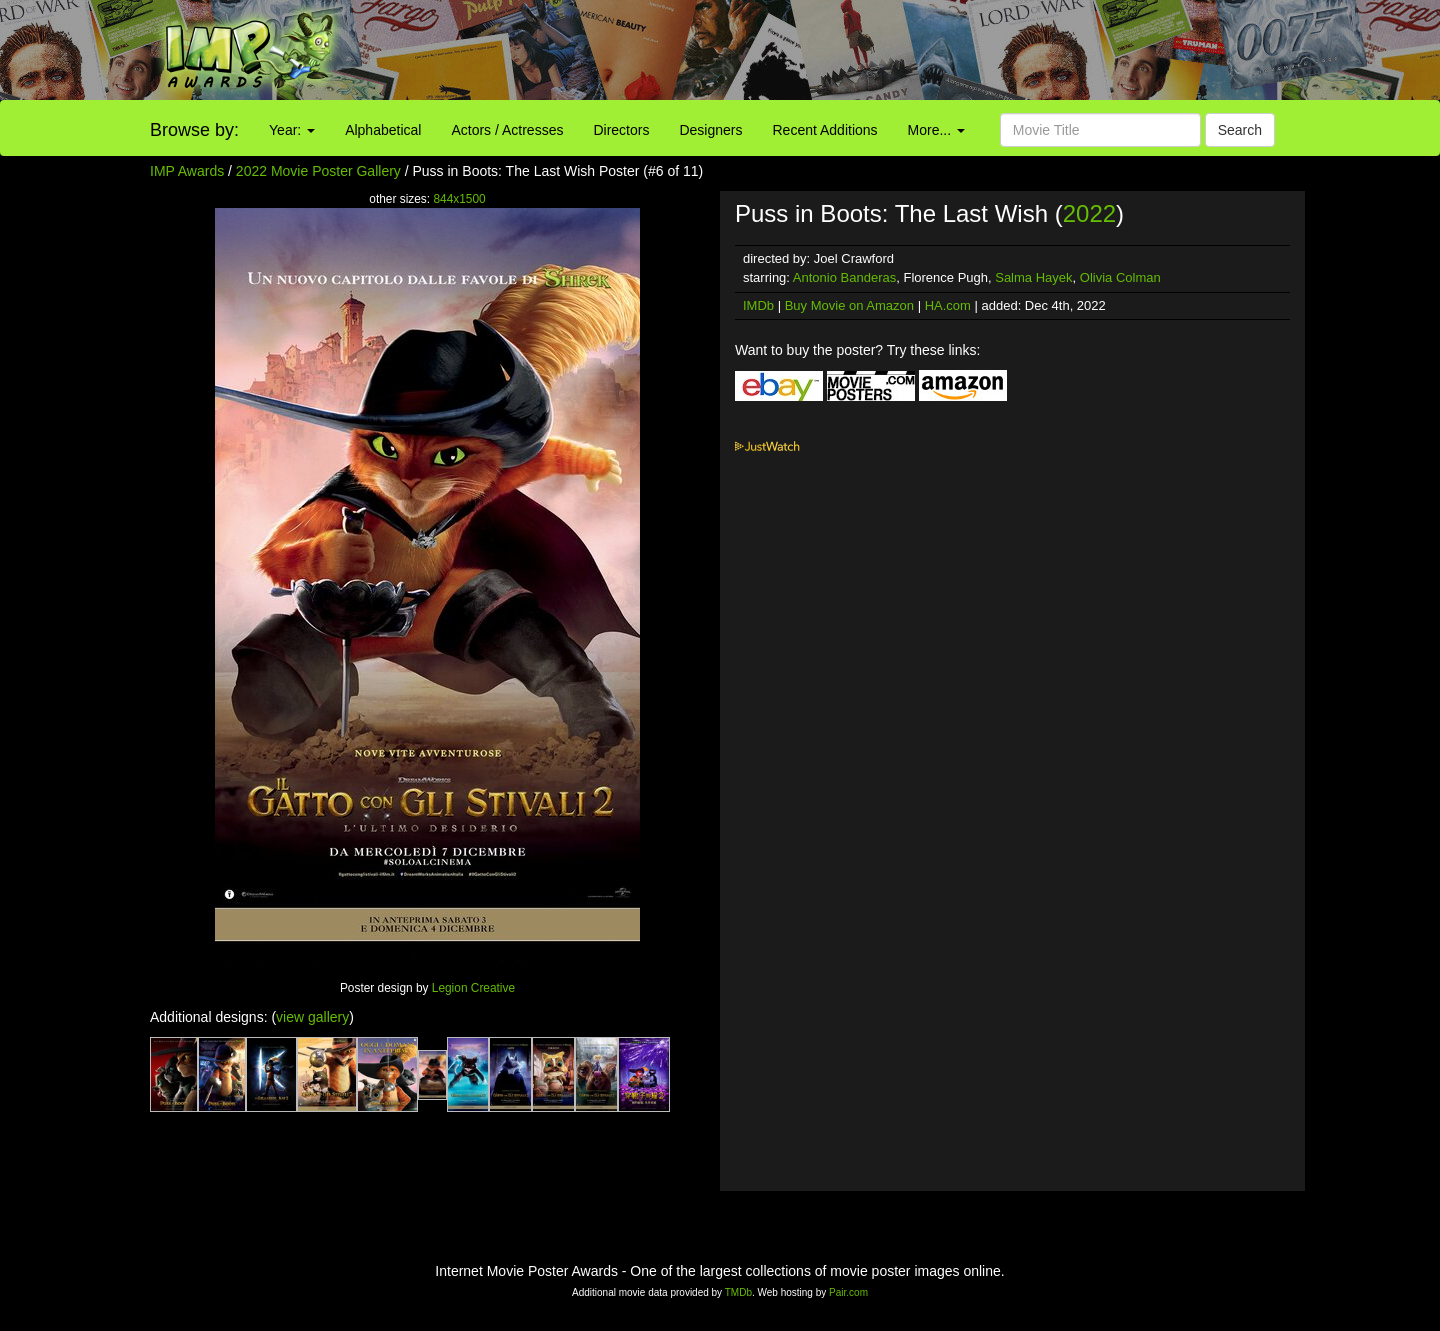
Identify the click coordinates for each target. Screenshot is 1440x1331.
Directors (621, 130)
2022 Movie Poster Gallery (318, 171)
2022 (1089, 213)
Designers (710, 130)
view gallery (312, 1017)
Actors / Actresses (507, 130)
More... (936, 130)
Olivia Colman (1120, 277)
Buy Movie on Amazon (849, 305)
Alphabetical (383, 130)
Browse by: (194, 130)
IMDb (758, 305)
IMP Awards (187, 171)
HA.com (948, 305)
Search (1240, 130)
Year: (292, 130)
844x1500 (459, 199)
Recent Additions (825, 130)
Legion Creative (473, 988)
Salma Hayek (1033, 277)
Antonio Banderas (844, 277)
